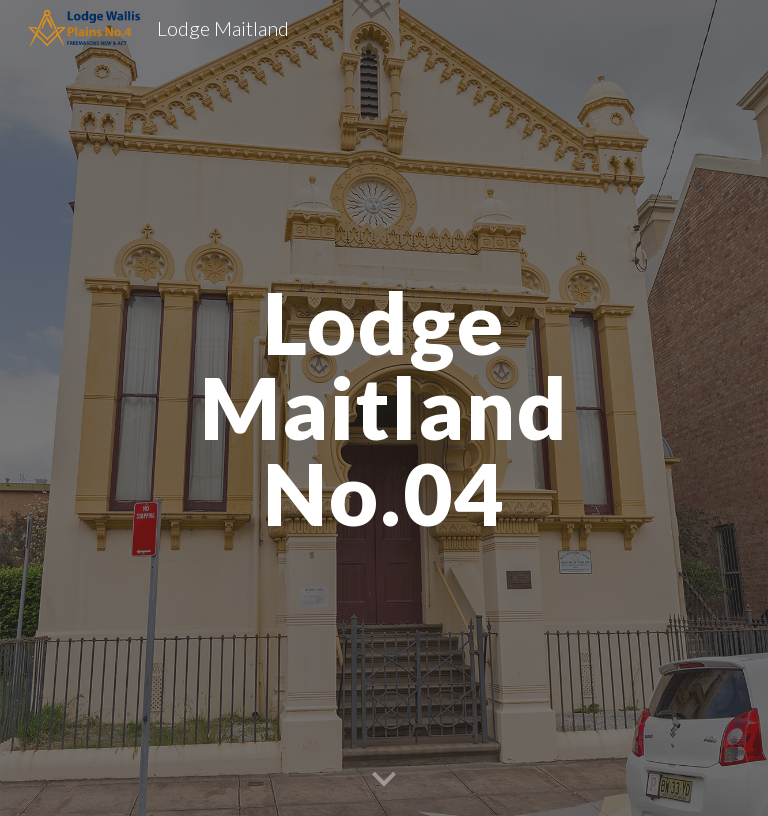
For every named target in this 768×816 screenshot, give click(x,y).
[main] (383, 408)
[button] (384, 780)
